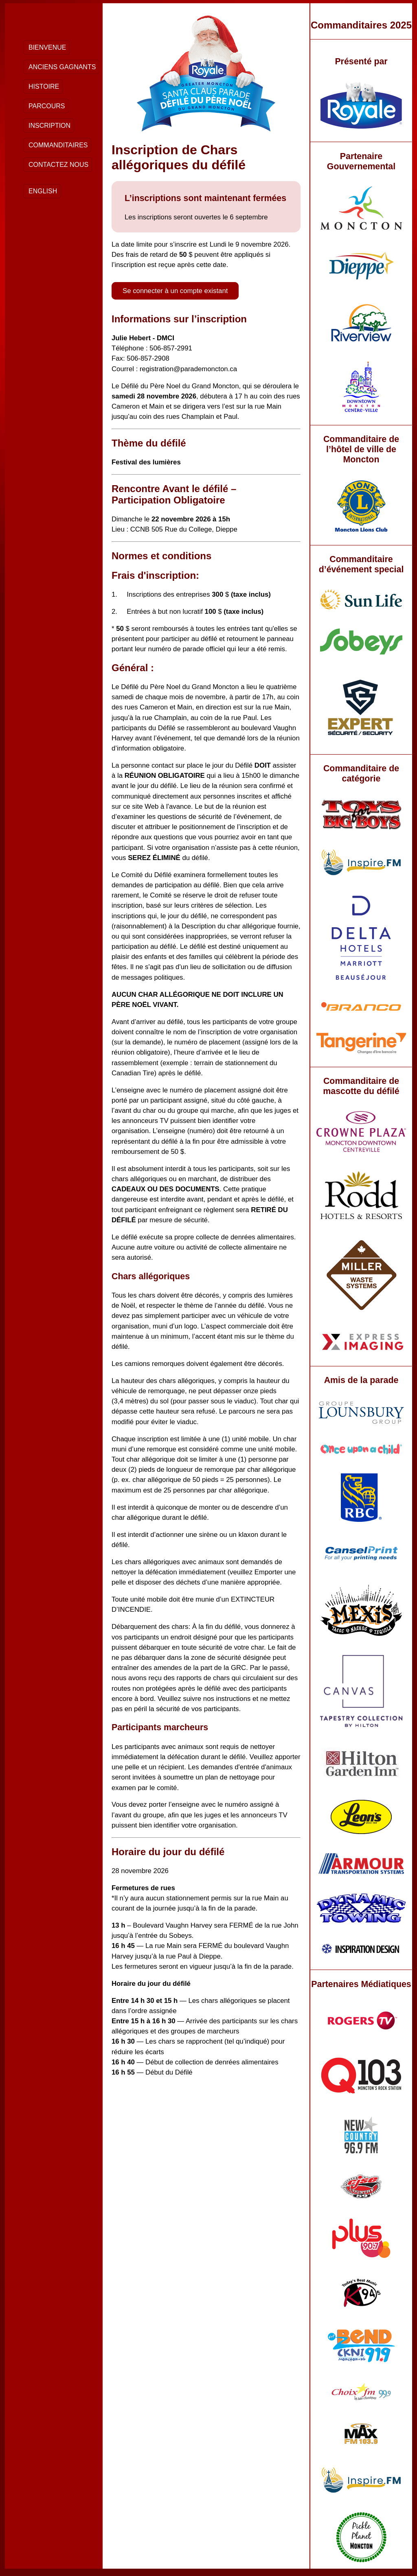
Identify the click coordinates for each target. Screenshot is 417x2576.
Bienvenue (47, 47)
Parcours (47, 106)
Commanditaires (58, 145)
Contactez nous (58, 164)
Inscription (49, 125)
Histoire (44, 86)
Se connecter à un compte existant (175, 291)
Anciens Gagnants (62, 66)
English (43, 191)
